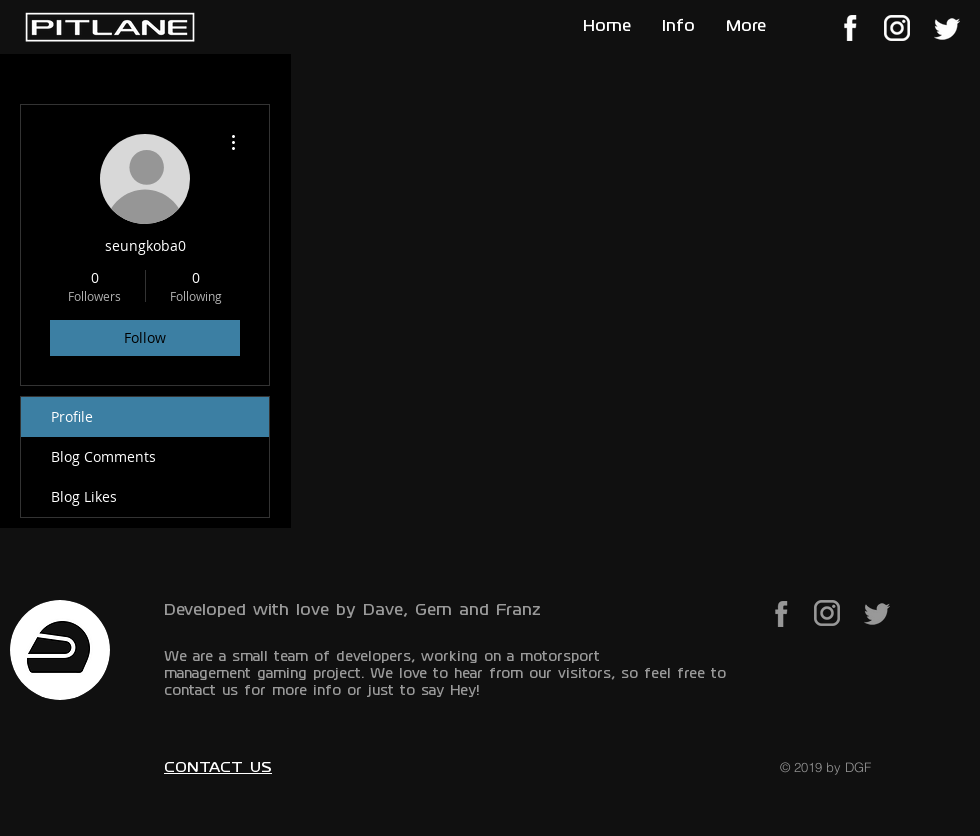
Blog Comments (103, 456)
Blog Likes (84, 496)
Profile (72, 416)
